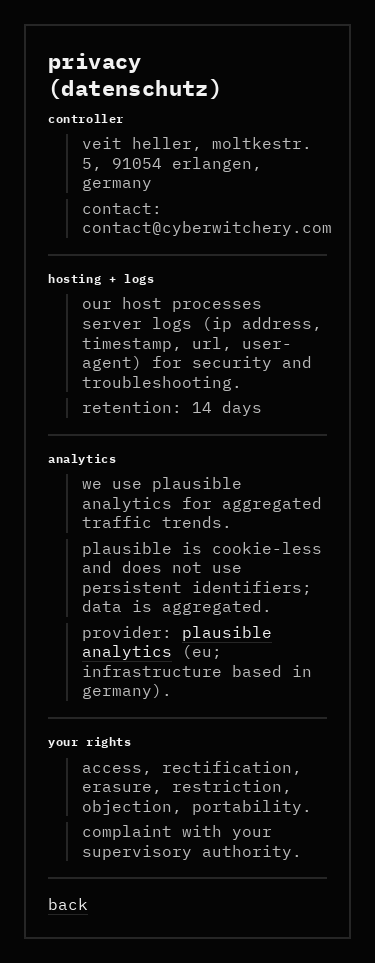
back (68, 904)
